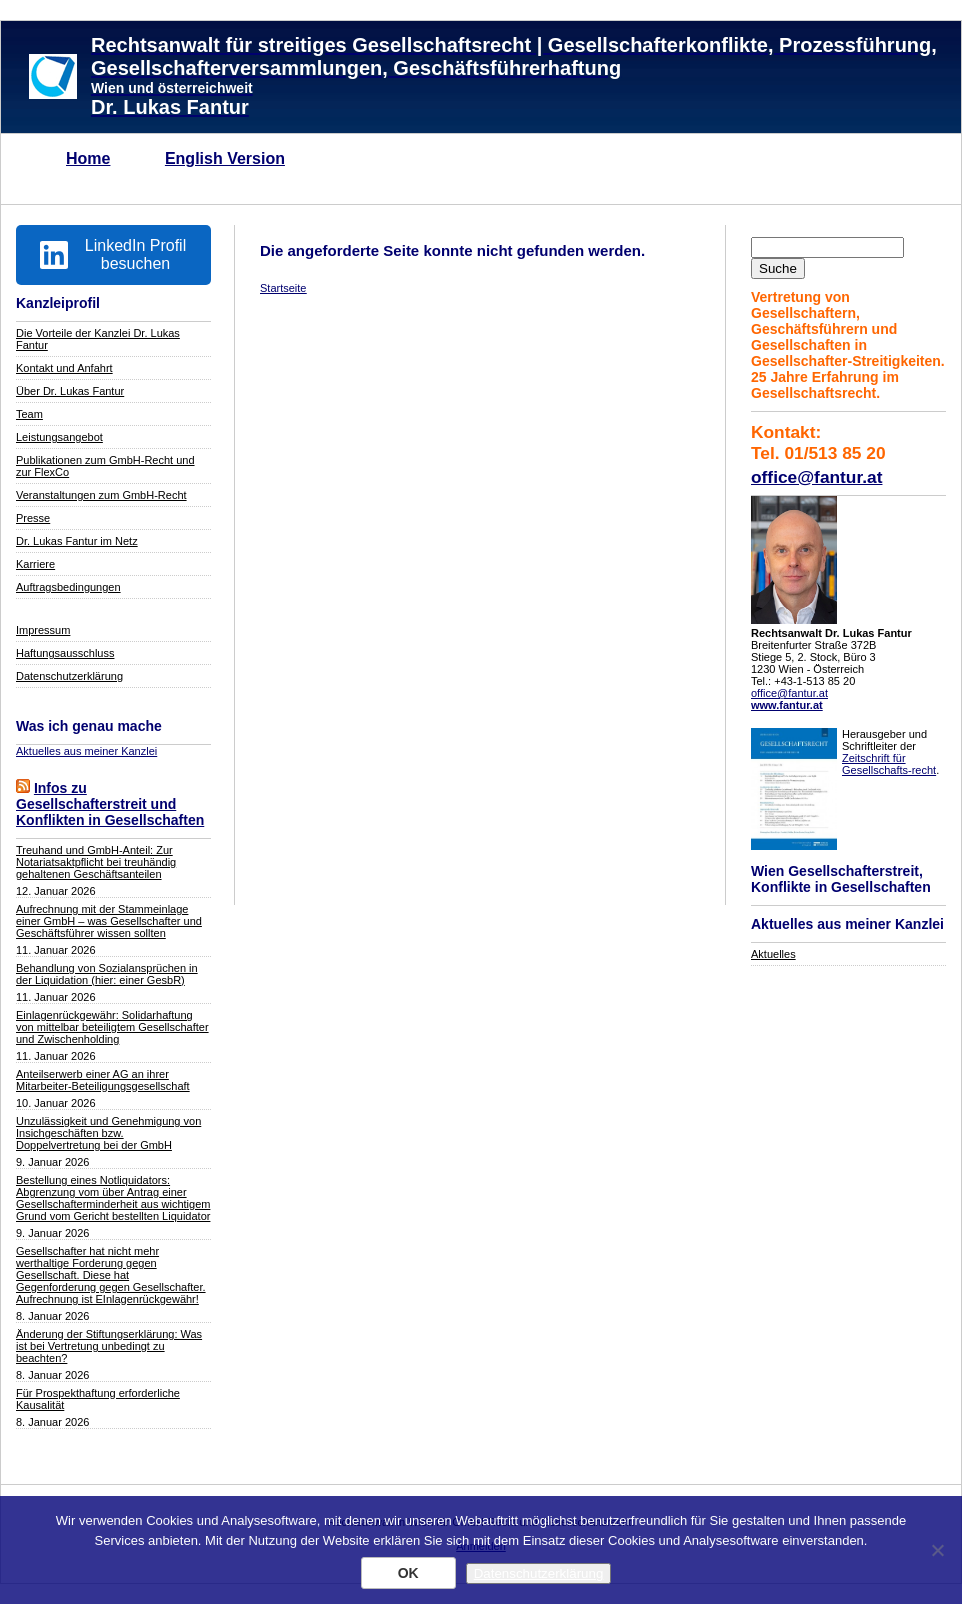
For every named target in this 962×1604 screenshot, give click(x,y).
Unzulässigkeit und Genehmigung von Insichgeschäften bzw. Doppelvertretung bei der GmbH (108, 1133)
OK (408, 1573)
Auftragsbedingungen (68, 587)
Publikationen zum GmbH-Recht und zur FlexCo (105, 466)
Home (88, 158)
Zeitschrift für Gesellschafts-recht (889, 764)
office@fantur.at (816, 477)
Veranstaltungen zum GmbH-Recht (101, 495)
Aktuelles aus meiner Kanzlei (86, 751)
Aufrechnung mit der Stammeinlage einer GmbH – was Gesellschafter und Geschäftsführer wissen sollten (109, 921)
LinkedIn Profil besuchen (113, 254)
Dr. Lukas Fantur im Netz (77, 541)
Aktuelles (773, 954)
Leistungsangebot (59, 437)
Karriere (35, 564)
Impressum (43, 630)
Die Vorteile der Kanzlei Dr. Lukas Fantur (98, 339)
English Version (225, 158)
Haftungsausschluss (65, 653)
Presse (33, 518)
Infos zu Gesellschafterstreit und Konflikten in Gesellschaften (110, 804)
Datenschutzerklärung (69, 676)
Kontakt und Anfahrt (64, 368)
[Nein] (937, 1550)
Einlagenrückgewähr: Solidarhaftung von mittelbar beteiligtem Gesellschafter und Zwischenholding (112, 1027)
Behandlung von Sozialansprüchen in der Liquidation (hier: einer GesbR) (107, 974)
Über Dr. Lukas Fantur (70, 391)
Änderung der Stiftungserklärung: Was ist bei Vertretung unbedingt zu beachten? (109, 1346)
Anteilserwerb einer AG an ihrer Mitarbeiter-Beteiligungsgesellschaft (103, 1080)
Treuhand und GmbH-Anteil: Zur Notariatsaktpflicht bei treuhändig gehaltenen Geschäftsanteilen (96, 862)
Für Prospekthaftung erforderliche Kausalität (98, 1399)
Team (29, 414)
